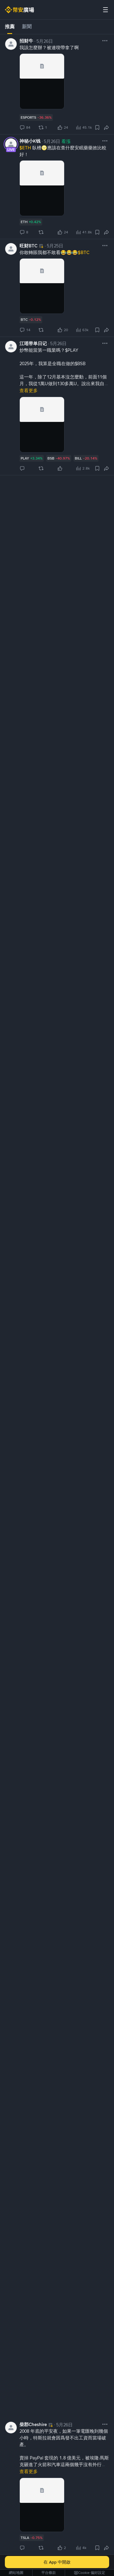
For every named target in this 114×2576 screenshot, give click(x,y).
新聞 (27, 26)
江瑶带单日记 (33, 344)
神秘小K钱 (29, 141)
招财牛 (26, 41)
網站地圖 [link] (16, 2572)
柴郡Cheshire (33, 2425)
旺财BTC (28, 246)
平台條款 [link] (48, 2572)
